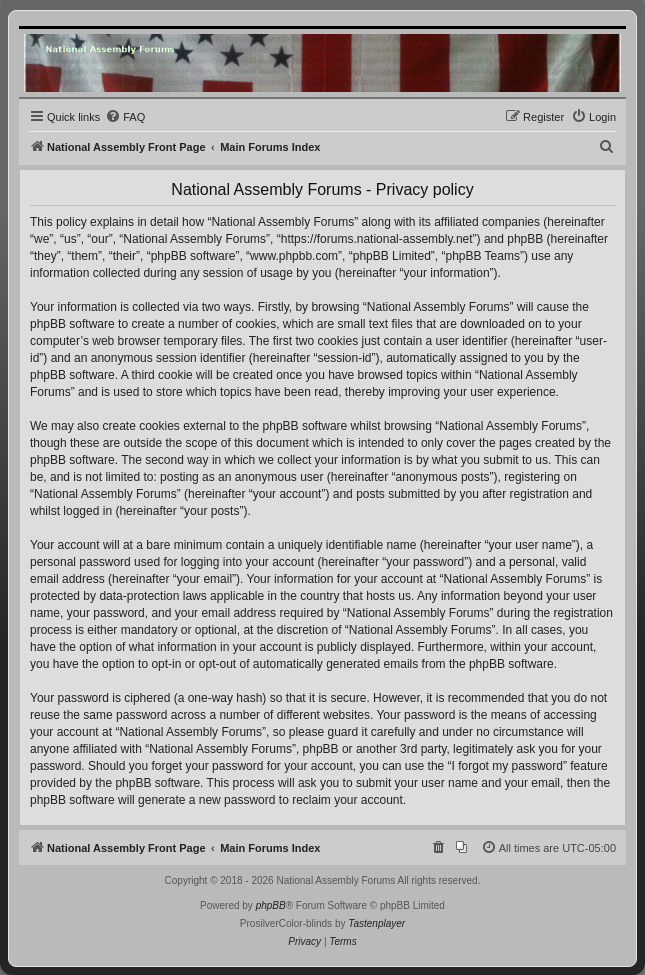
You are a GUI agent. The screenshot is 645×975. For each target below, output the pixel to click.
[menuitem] (125, 117)
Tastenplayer (376, 923)
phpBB (271, 905)
